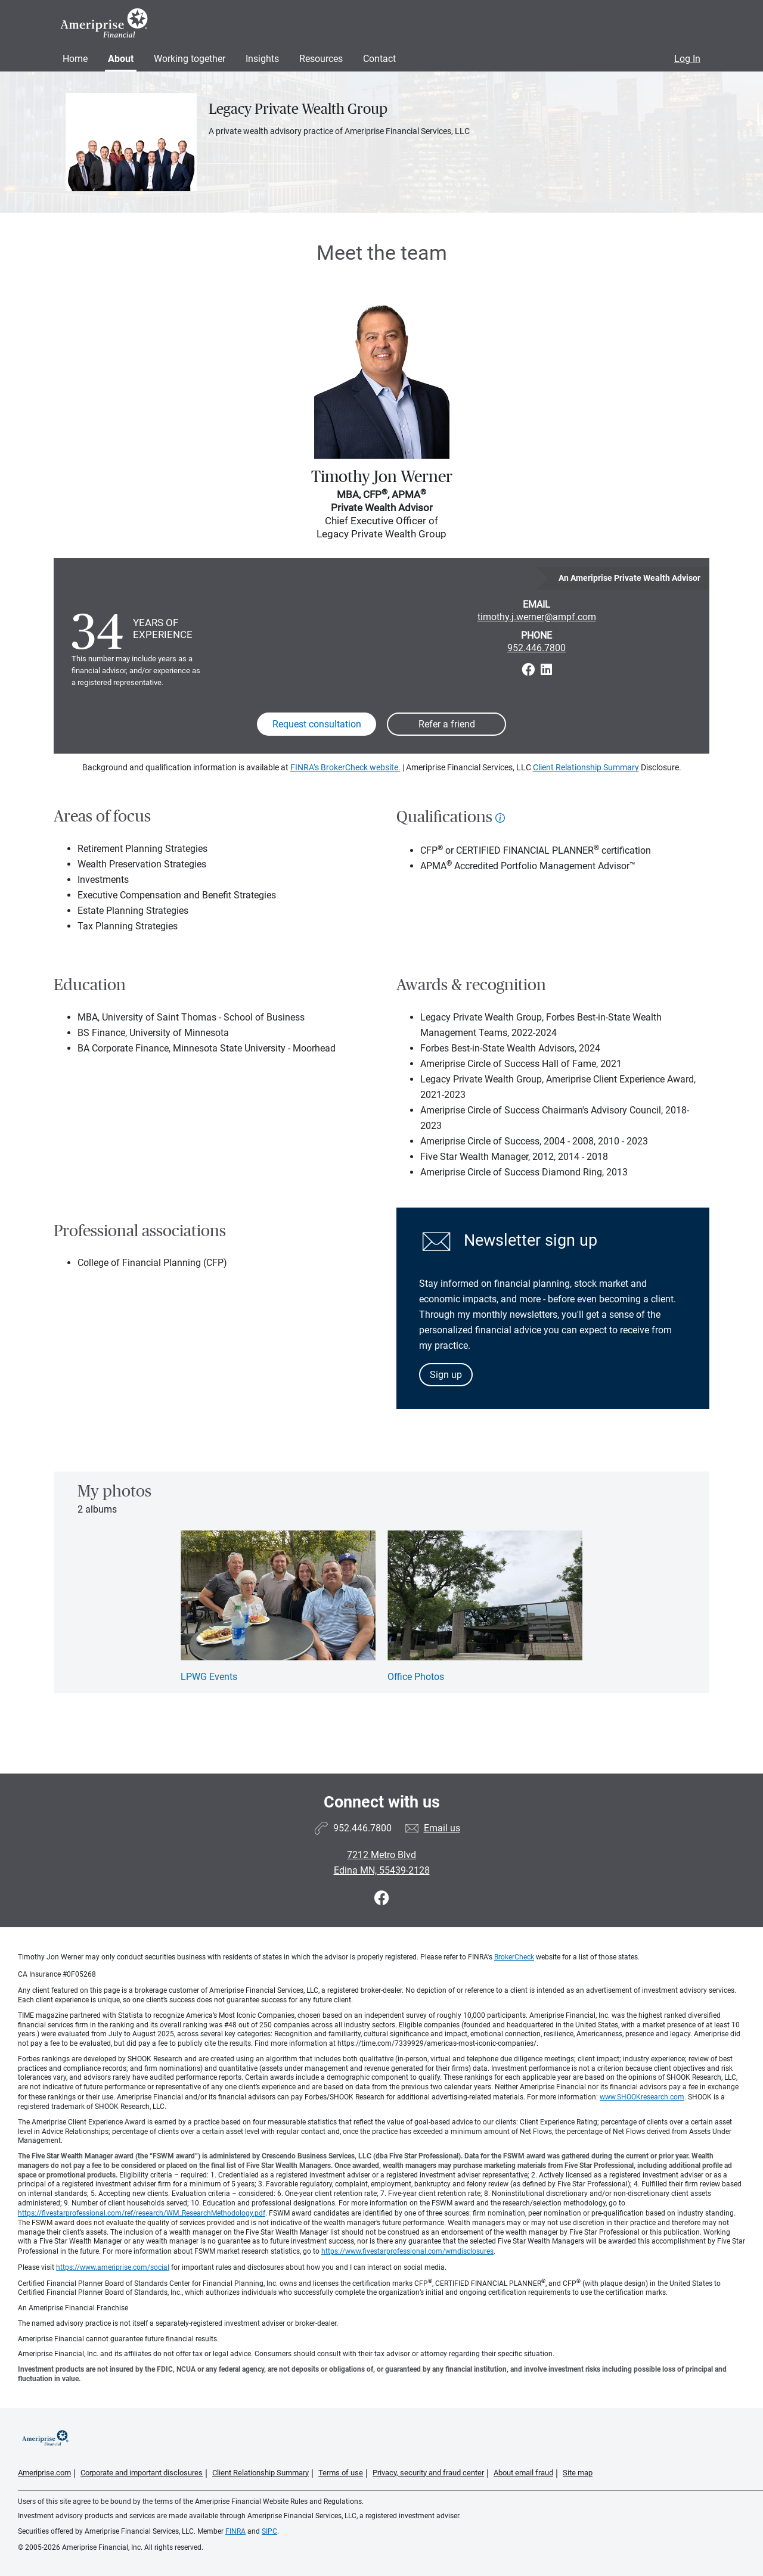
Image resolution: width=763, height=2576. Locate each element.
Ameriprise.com (44, 2472)
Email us (442, 1828)
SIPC (269, 2531)
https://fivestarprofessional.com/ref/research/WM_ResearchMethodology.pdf (141, 2213)
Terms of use (340, 2472)
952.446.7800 (536, 648)
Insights (262, 58)
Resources (321, 58)
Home (75, 58)
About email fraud (523, 2472)
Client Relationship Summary (586, 767)
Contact (379, 58)
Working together (189, 58)
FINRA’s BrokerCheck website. (345, 767)
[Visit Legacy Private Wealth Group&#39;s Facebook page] (381, 1898)
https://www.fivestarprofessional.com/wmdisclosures (407, 2251)
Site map (578, 2472)
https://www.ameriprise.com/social (112, 2267)
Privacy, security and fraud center (428, 2472)
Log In (687, 58)
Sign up (446, 1374)
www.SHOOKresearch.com (642, 2097)
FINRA (235, 2531)
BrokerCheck (514, 1957)
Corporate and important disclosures (141, 2472)
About (121, 58)
